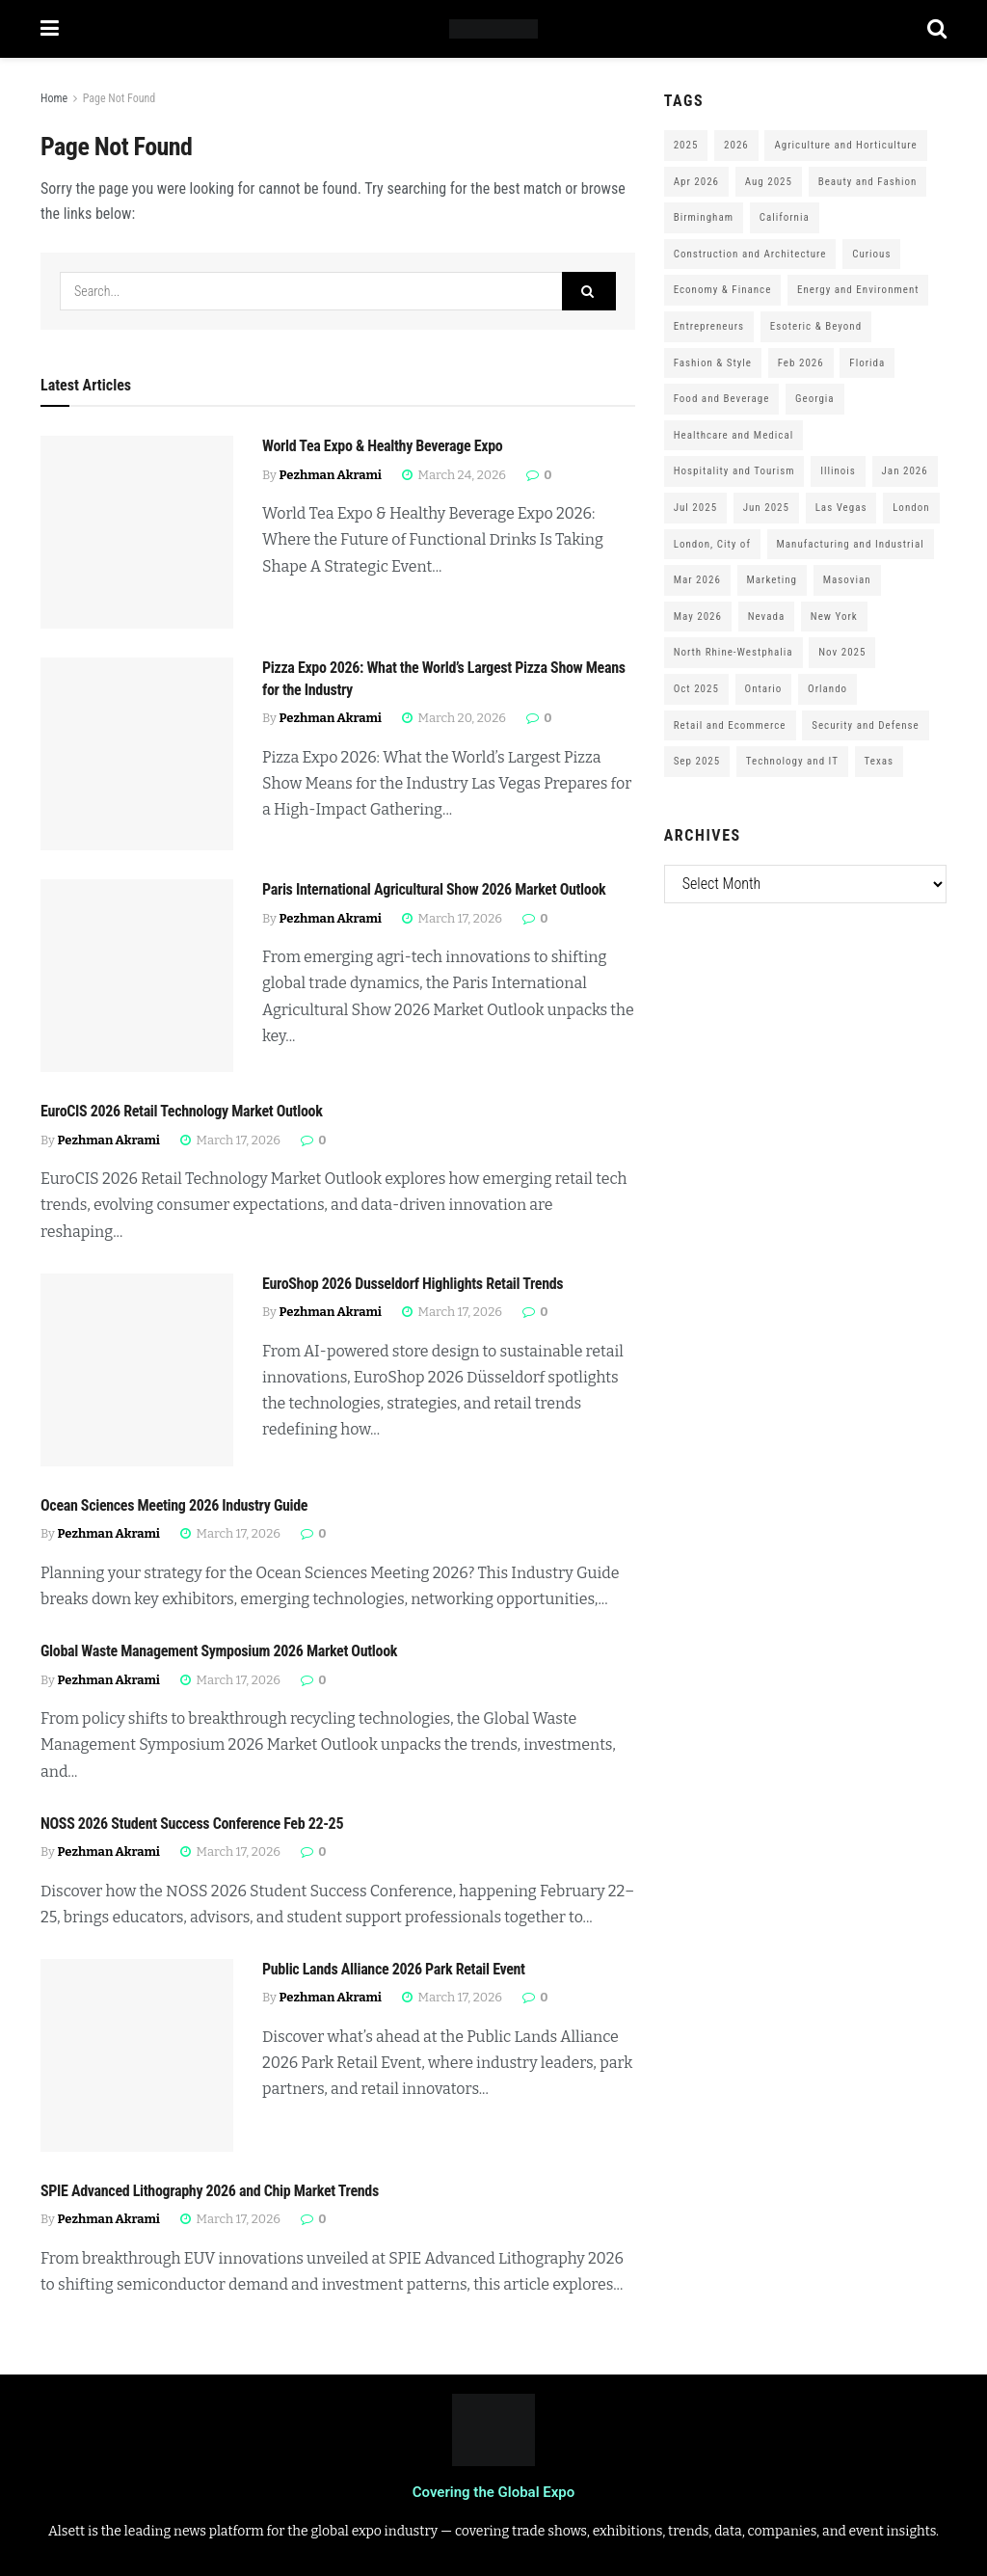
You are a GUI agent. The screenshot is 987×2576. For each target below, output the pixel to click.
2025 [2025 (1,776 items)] (686, 145)
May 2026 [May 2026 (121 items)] (698, 616)
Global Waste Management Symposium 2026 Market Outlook (218, 1651)
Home (53, 98)
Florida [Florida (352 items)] (867, 363)
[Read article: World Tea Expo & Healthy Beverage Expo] (136, 532)
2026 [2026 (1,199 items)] (736, 145)
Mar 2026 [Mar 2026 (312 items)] (697, 580)
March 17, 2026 (452, 918)
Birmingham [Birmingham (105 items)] (704, 217)
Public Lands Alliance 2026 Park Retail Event (393, 1969)
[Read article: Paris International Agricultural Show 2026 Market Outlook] (136, 975)
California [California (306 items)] (785, 217)
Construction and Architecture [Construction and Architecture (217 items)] (750, 254)
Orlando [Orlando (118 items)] (827, 689)
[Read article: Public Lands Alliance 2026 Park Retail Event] (136, 2055)
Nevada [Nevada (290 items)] (767, 616)
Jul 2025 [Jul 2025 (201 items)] (695, 507)
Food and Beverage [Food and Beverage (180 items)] (722, 398)
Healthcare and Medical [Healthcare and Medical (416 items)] (734, 435)
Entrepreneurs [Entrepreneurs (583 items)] (709, 326)
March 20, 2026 (454, 718)
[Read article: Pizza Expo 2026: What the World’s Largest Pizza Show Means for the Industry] (136, 753)
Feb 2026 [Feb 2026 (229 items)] (801, 363)
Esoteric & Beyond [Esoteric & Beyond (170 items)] (816, 326)
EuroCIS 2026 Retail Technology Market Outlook (181, 1111)
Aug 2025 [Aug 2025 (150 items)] (768, 181)
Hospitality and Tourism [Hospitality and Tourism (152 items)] (734, 471)
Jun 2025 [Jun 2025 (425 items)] (766, 507)
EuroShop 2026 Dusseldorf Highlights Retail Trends (412, 1284)
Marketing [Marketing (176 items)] (772, 580)
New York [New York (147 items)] (834, 616)
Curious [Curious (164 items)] (871, 254)
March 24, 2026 (454, 475)
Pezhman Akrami (331, 475)
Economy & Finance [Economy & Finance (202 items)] (723, 289)
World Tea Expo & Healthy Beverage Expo (382, 446)
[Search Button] (937, 29)
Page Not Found (119, 98)
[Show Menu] (49, 29)
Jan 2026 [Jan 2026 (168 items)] (905, 471)
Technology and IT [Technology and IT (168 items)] (792, 761)
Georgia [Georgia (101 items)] (815, 398)
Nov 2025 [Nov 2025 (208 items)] (842, 652)
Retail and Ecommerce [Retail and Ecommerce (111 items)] (730, 725)
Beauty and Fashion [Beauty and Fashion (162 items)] (868, 181)
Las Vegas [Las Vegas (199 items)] (841, 507)
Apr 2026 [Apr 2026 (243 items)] (696, 181)
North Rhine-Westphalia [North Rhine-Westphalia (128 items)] (733, 652)
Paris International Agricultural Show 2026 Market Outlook (433, 889)
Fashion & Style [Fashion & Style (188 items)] (713, 363)
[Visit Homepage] (493, 29)
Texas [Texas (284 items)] (879, 761)
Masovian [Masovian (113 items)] (847, 580)
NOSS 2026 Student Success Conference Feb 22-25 (191, 1823)
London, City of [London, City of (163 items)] (712, 544)
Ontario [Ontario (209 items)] (764, 689)
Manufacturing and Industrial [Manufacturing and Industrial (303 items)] (850, 544)
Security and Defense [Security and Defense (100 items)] (866, 725)
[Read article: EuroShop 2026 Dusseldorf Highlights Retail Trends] (136, 1370)
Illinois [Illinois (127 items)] (838, 471)
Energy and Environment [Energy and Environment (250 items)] (858, 289)
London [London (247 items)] (911, 507)
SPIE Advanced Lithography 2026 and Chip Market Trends (209, 2191)
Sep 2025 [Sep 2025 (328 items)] (697, 761)
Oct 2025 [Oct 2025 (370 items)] (696, 689)
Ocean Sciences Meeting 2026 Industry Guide (173, 1505)
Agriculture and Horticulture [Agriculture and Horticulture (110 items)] (845, 145)
